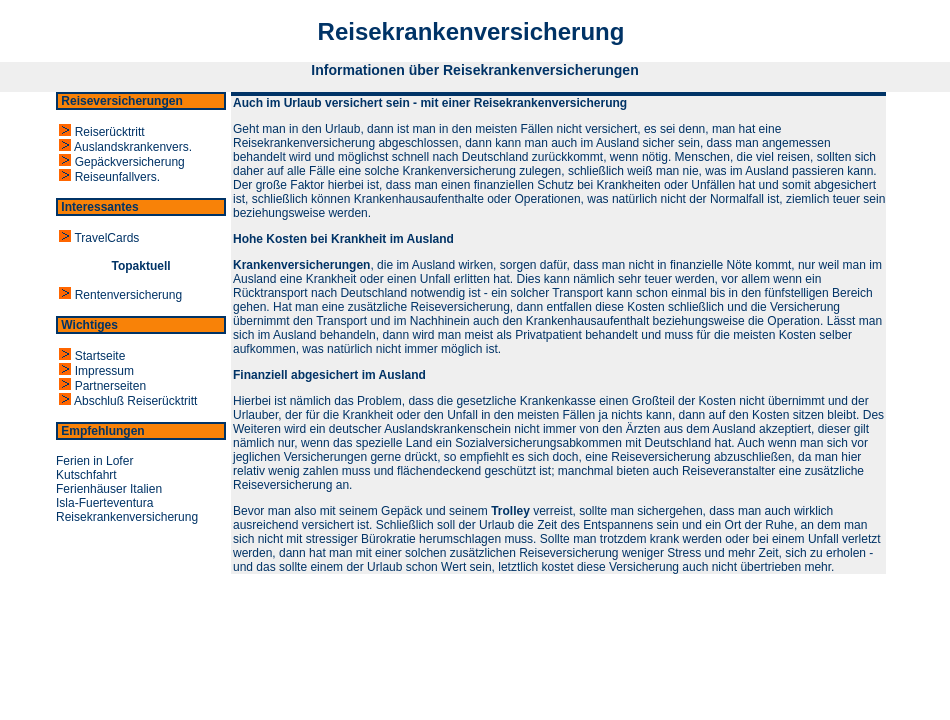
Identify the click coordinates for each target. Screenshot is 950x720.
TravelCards (97, 238)
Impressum (95, 371)
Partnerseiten (101, 386)
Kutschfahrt (86, 475)
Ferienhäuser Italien (109, 489)
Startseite (90, 356)
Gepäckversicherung (120, 162)
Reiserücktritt (100, 132)
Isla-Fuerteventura (104, 503)
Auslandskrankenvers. (124, 147)
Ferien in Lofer (94, 461)
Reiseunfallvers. (108, 177)
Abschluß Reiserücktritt (126, 401)
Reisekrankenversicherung (127, 517)
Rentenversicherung (119, 295)
